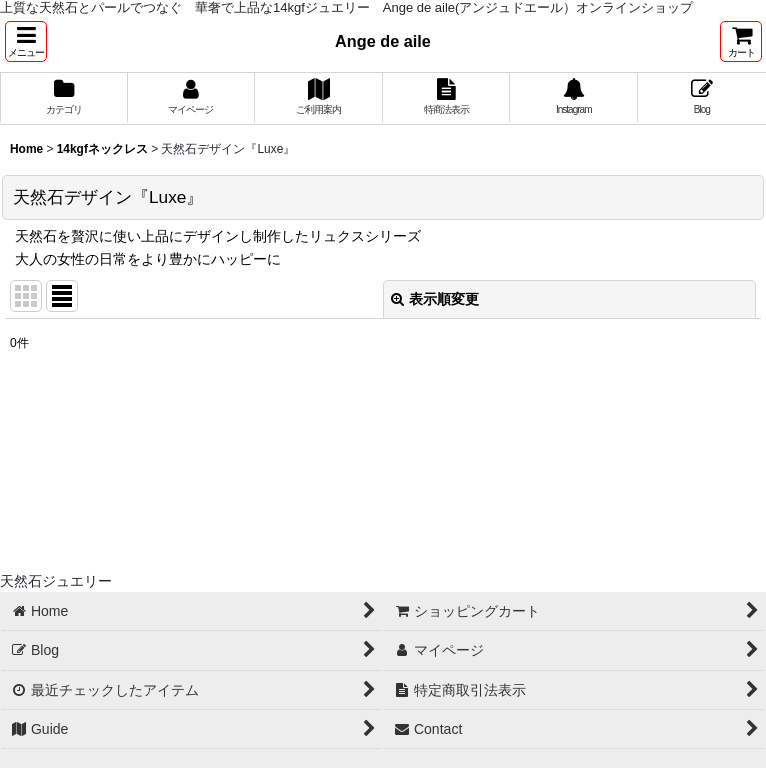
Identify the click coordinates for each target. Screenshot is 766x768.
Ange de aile (383, 41)
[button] (26, 41)
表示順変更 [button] (435, 299)
